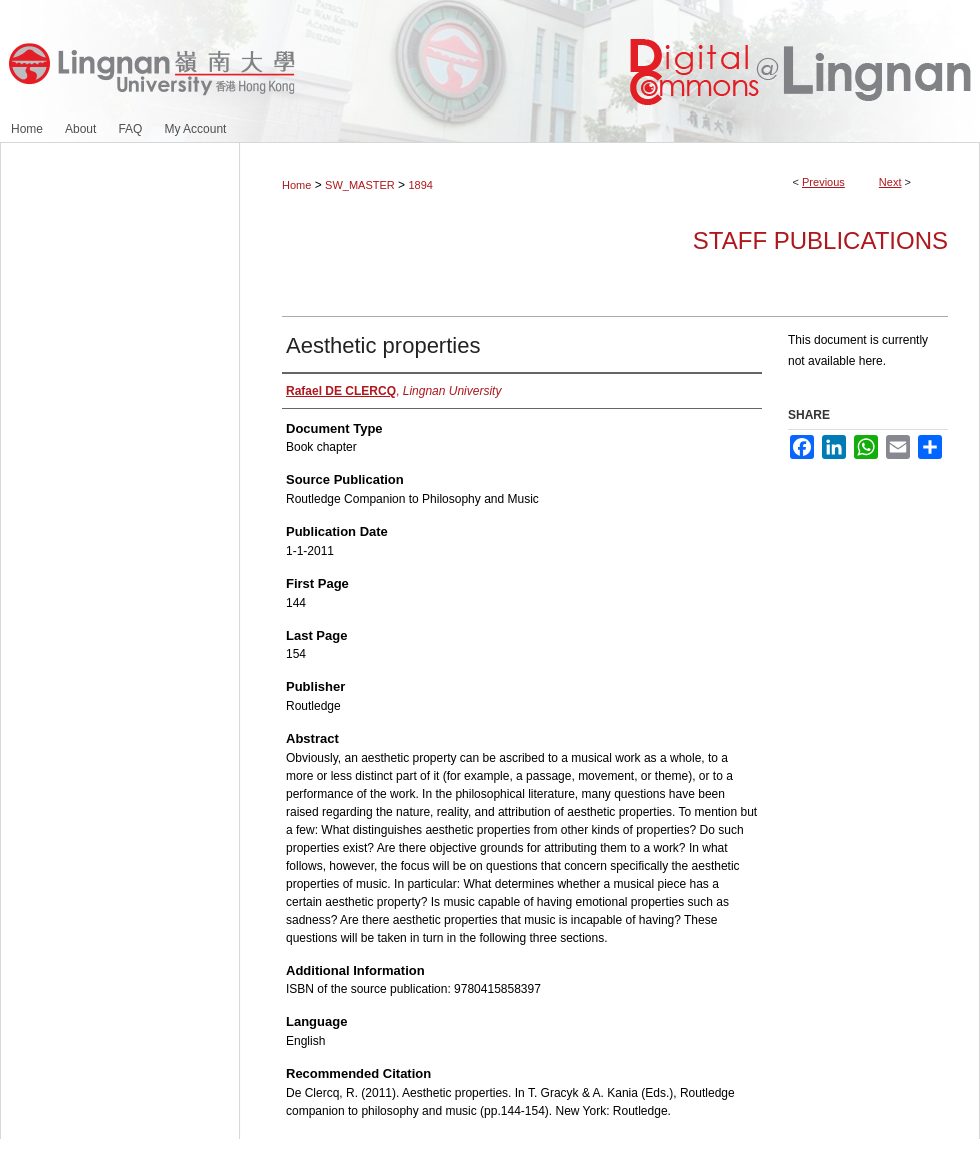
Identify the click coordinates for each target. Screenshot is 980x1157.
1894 (420, 185)
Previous (823, 182)
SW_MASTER (360, 185)
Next (890, 182)
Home (296, 185)
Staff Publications (820, 240)
